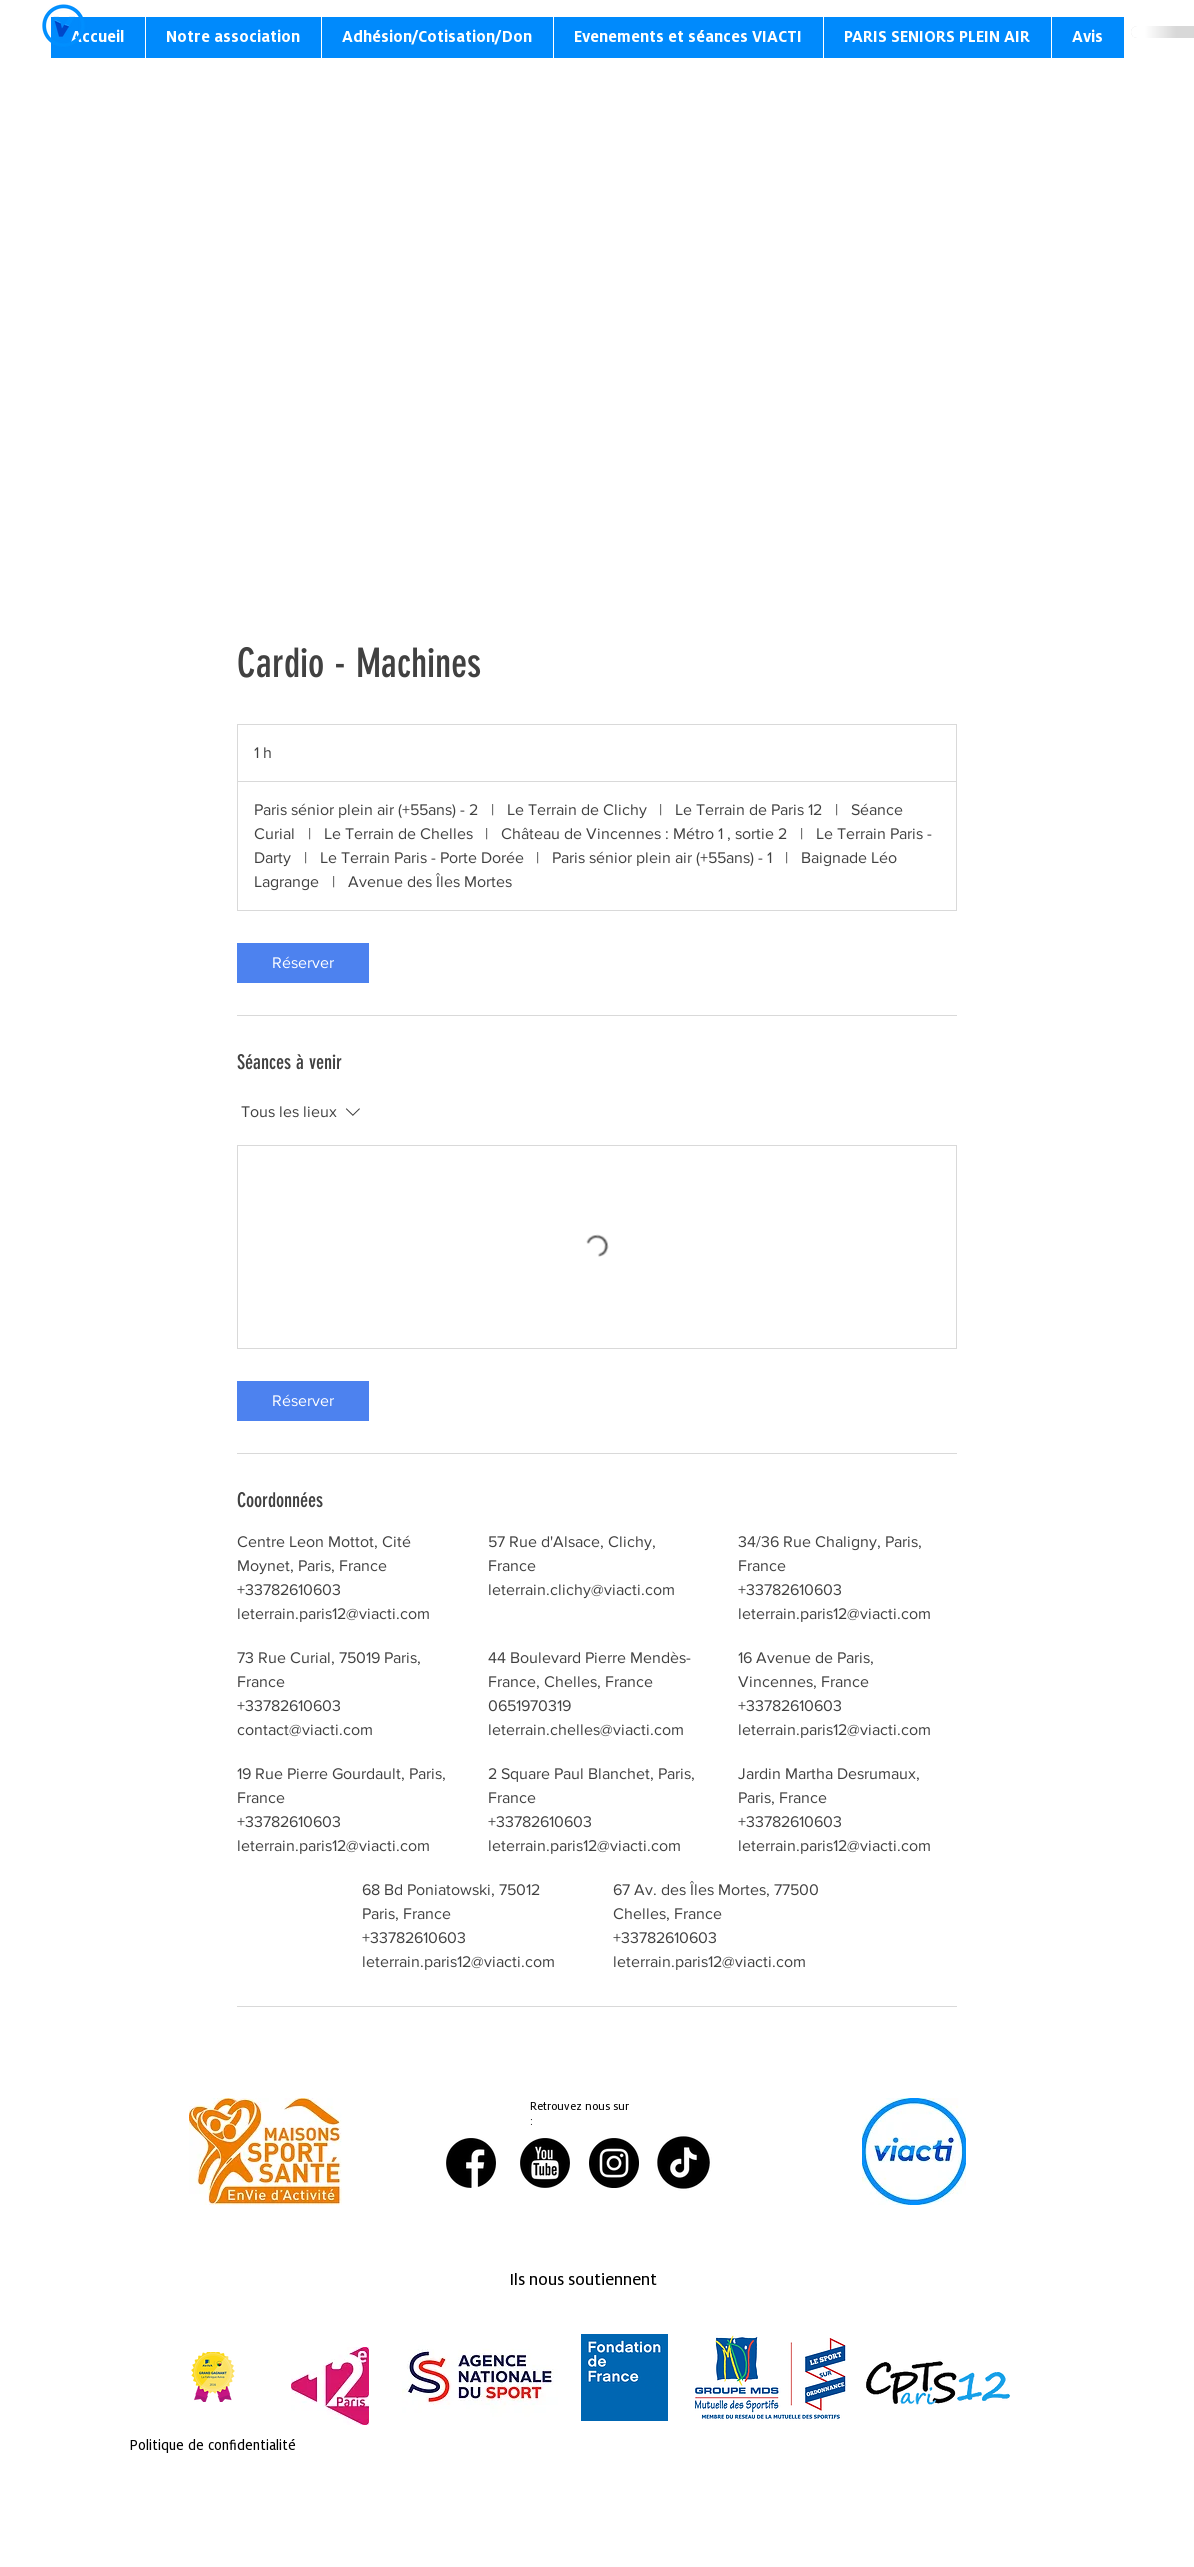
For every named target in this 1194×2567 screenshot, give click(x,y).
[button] (233, 37)
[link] (303, 963)
